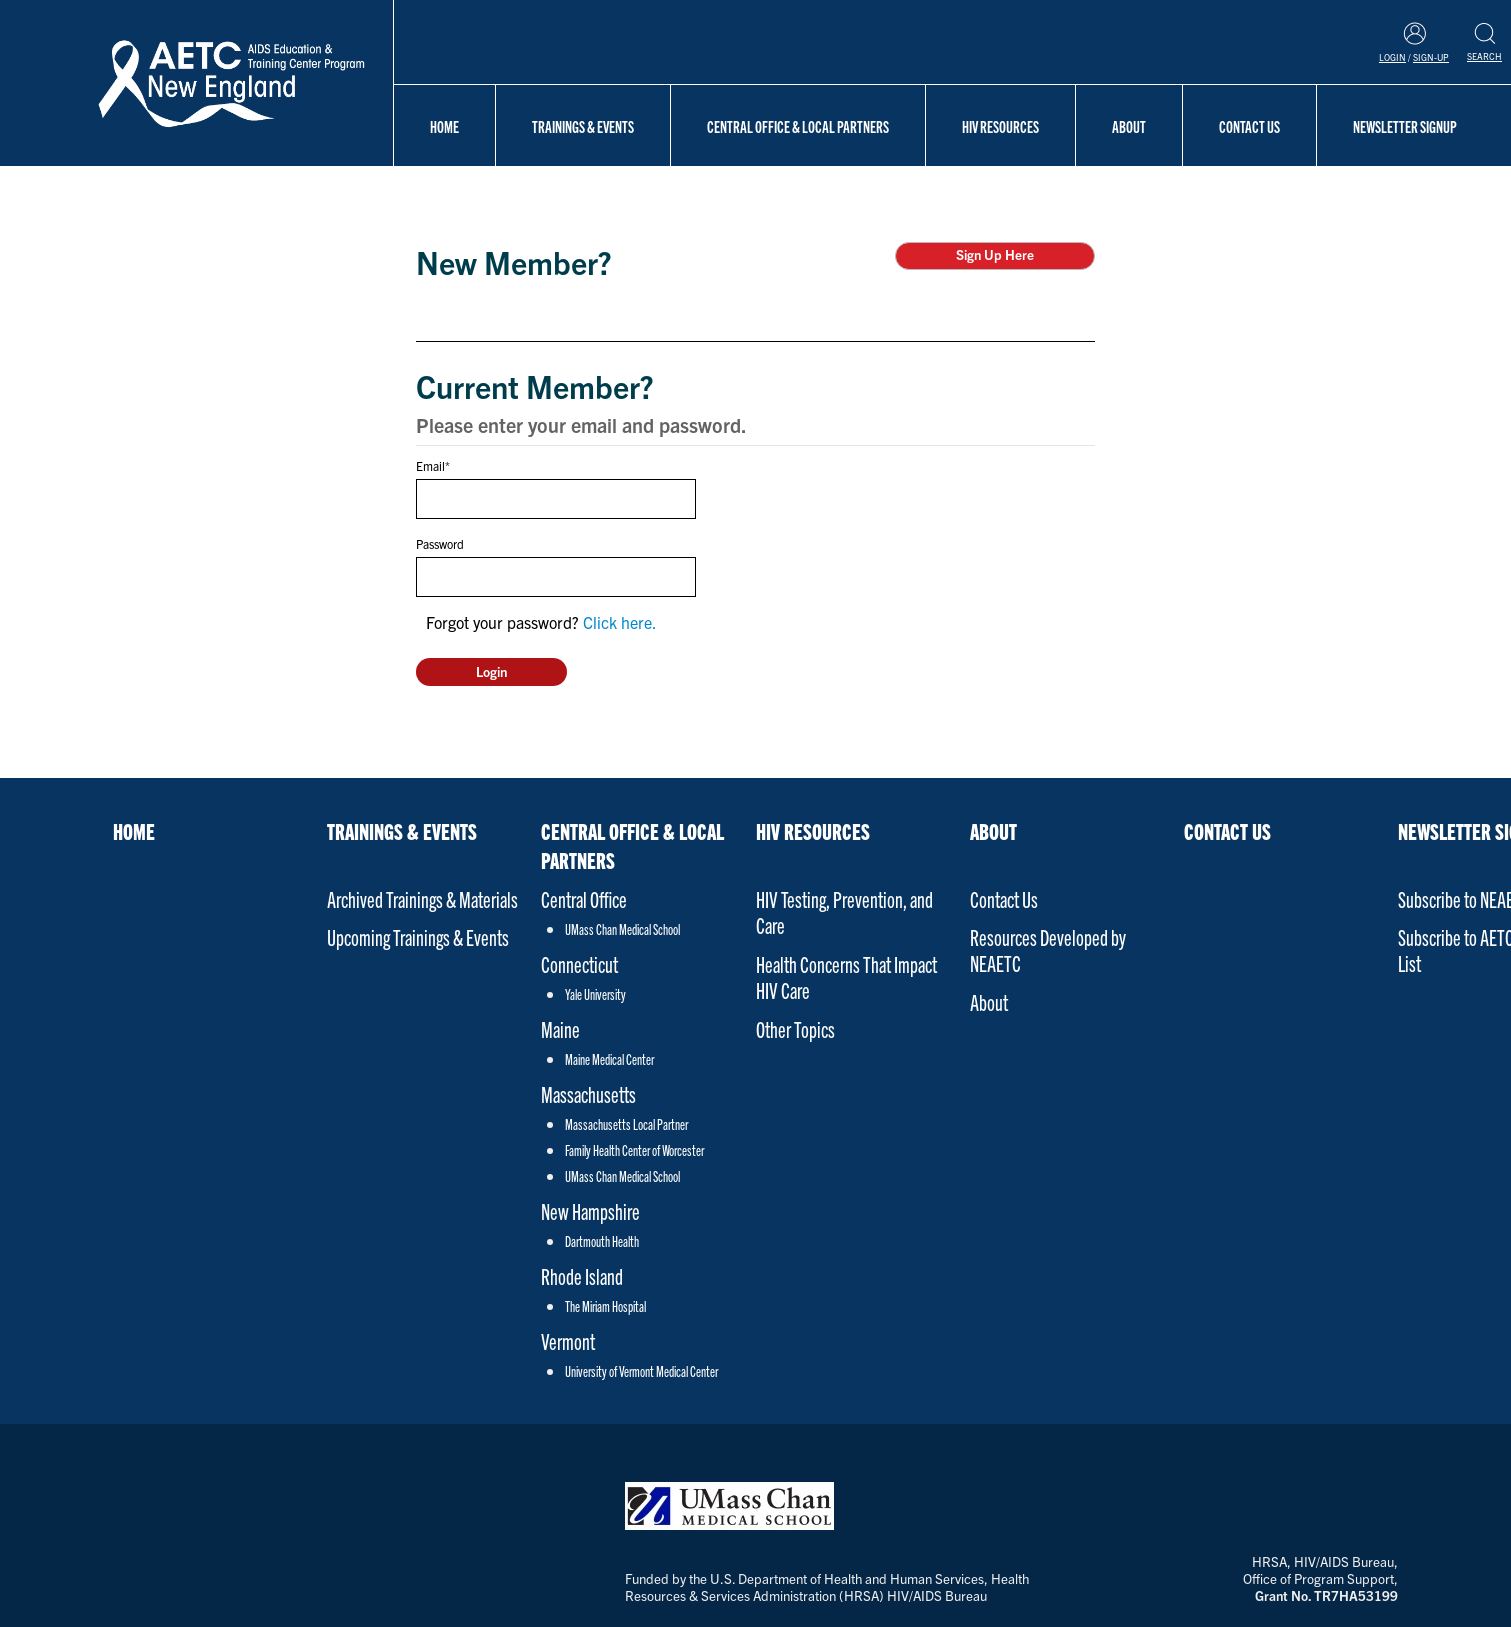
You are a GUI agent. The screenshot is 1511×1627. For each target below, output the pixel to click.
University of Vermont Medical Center (641, 1371)
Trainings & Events (583, 126)
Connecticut (579, 963)
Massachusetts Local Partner (626, 1124)
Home (444, 126)
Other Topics (795, 1028)
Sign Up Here (995, 254)
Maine (560, 1028)
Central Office (584, 898)
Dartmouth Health (602, 1241)
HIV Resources (1000, 126)
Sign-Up (1431, 57)
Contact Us (1249, 126)
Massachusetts (588, 1093)
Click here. (620, 622)
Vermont (568, 1340)
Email (430, 465)
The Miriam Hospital (605, 1306)
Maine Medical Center (609, 1059)
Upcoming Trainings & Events (418, 936)
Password (440, 543)
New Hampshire (590, 1210)
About (1129, 126)
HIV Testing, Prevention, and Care (844, 911)
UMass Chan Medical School (622, 929)
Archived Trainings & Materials (422, 898)
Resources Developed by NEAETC (1048, 949)
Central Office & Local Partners (798, 126)
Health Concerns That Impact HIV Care (846, 976)
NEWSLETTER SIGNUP (1405, 126)
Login (1392, 57)
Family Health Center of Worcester (634, 1150)
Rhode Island (582, 1275)
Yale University (595, 994)
